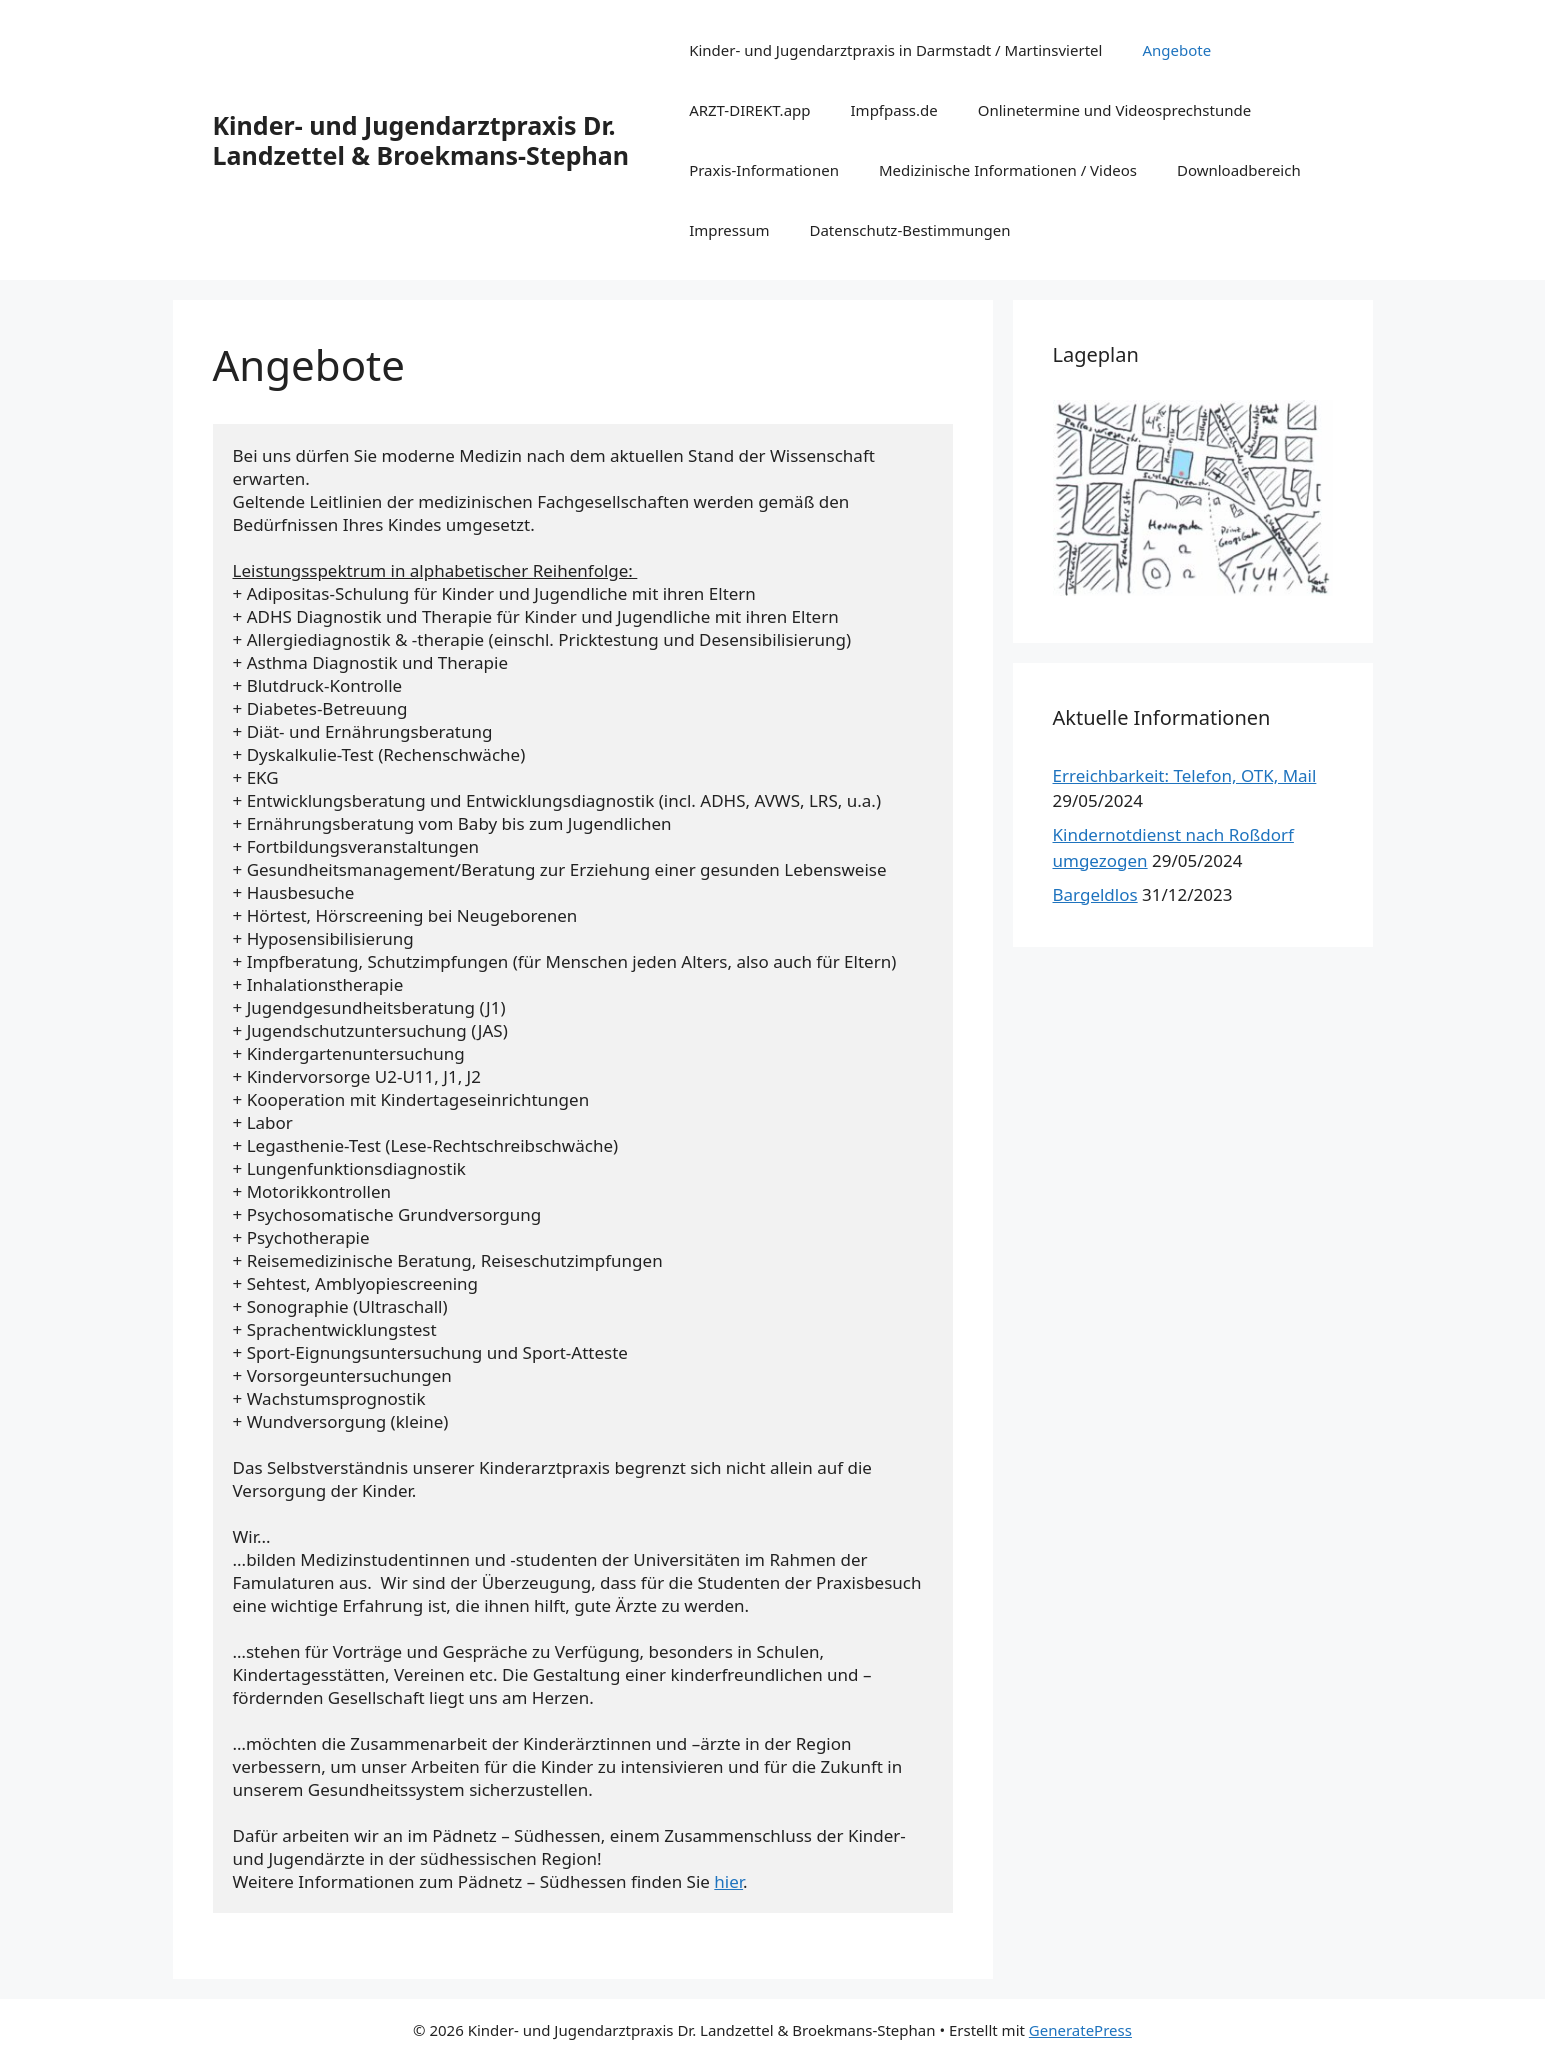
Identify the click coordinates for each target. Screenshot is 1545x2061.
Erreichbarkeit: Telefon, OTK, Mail (1185, 775)
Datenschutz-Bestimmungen (909, 230)
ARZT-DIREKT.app (749, 110)
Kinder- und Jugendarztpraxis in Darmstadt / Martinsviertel (895, 50)
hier (728, 1881)
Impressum (729, 230)
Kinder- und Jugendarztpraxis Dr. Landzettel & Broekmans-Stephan (421, 140)
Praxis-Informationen (764, 170)
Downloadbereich (1239, 170)
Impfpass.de (894, 110)
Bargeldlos (1095, 894)
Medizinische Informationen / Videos (1008, 170)
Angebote (1176, 50)
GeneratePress (1080, 2030)
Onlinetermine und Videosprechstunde (1114, 110)
